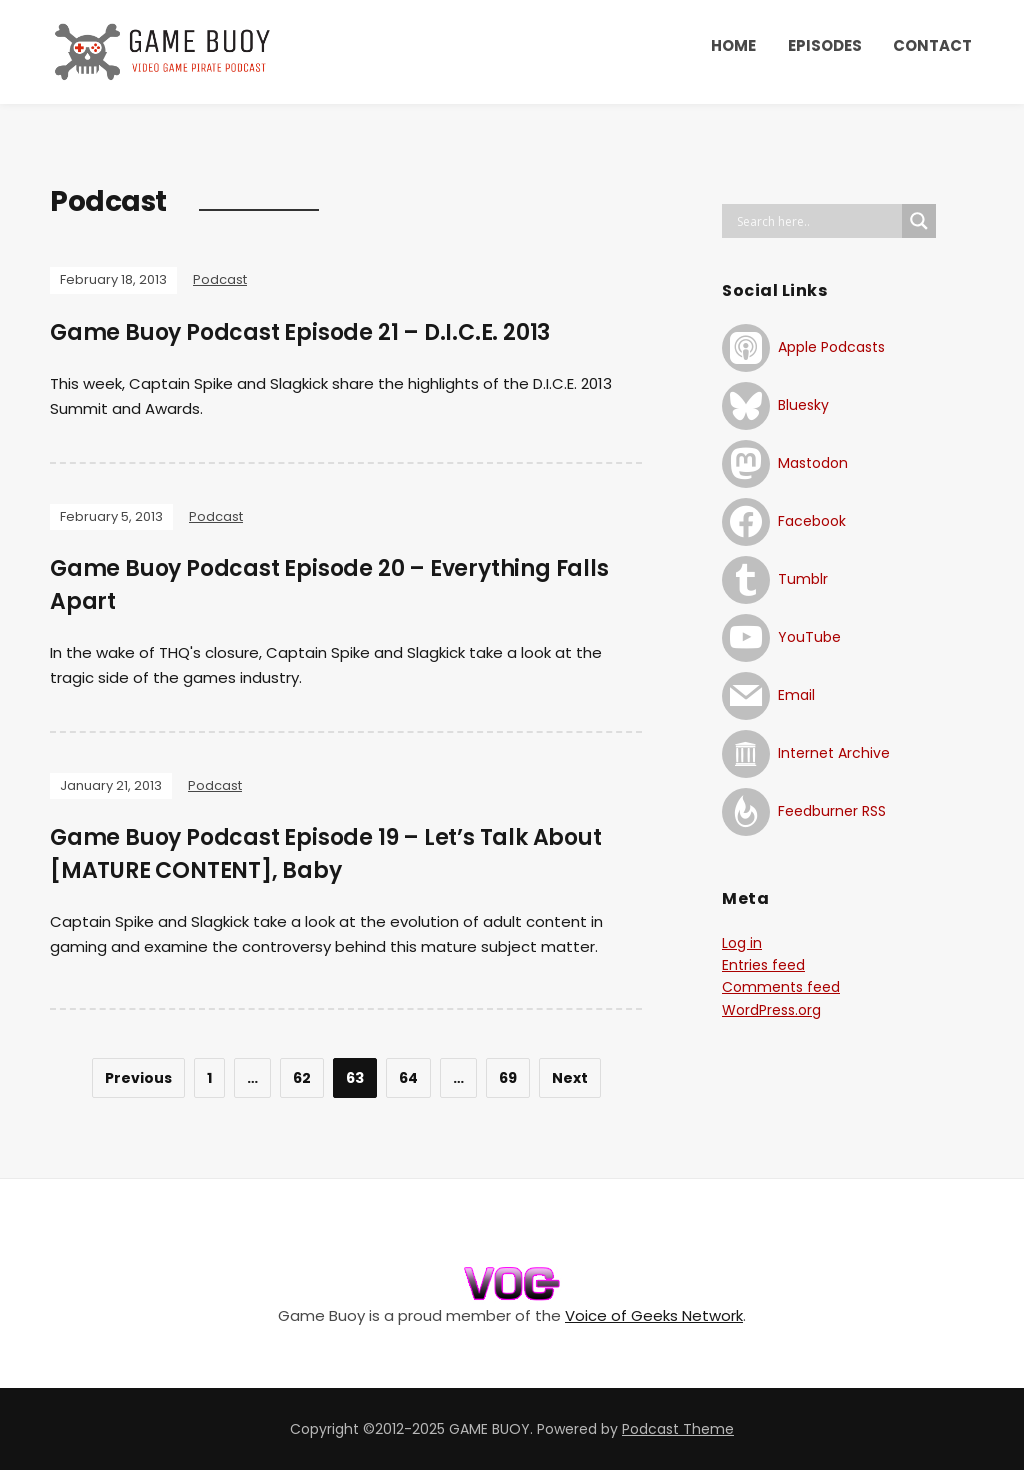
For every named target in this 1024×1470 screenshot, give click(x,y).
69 (508, 1078)
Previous (138, 1078)
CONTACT (932, 45)
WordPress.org (771, 1010)
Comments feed (781, 987)
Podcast (220, 279)
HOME (733, 45)
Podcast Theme (678, 1429)
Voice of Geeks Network (654, 1315)
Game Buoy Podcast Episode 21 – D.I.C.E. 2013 (300, 332)
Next (570, 1078)
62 (302, 1078)
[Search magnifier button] (919, 221)
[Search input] (817, 221)
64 (408, 1078)
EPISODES (825, 45)
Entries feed (763, 965)
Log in (742, 943)
